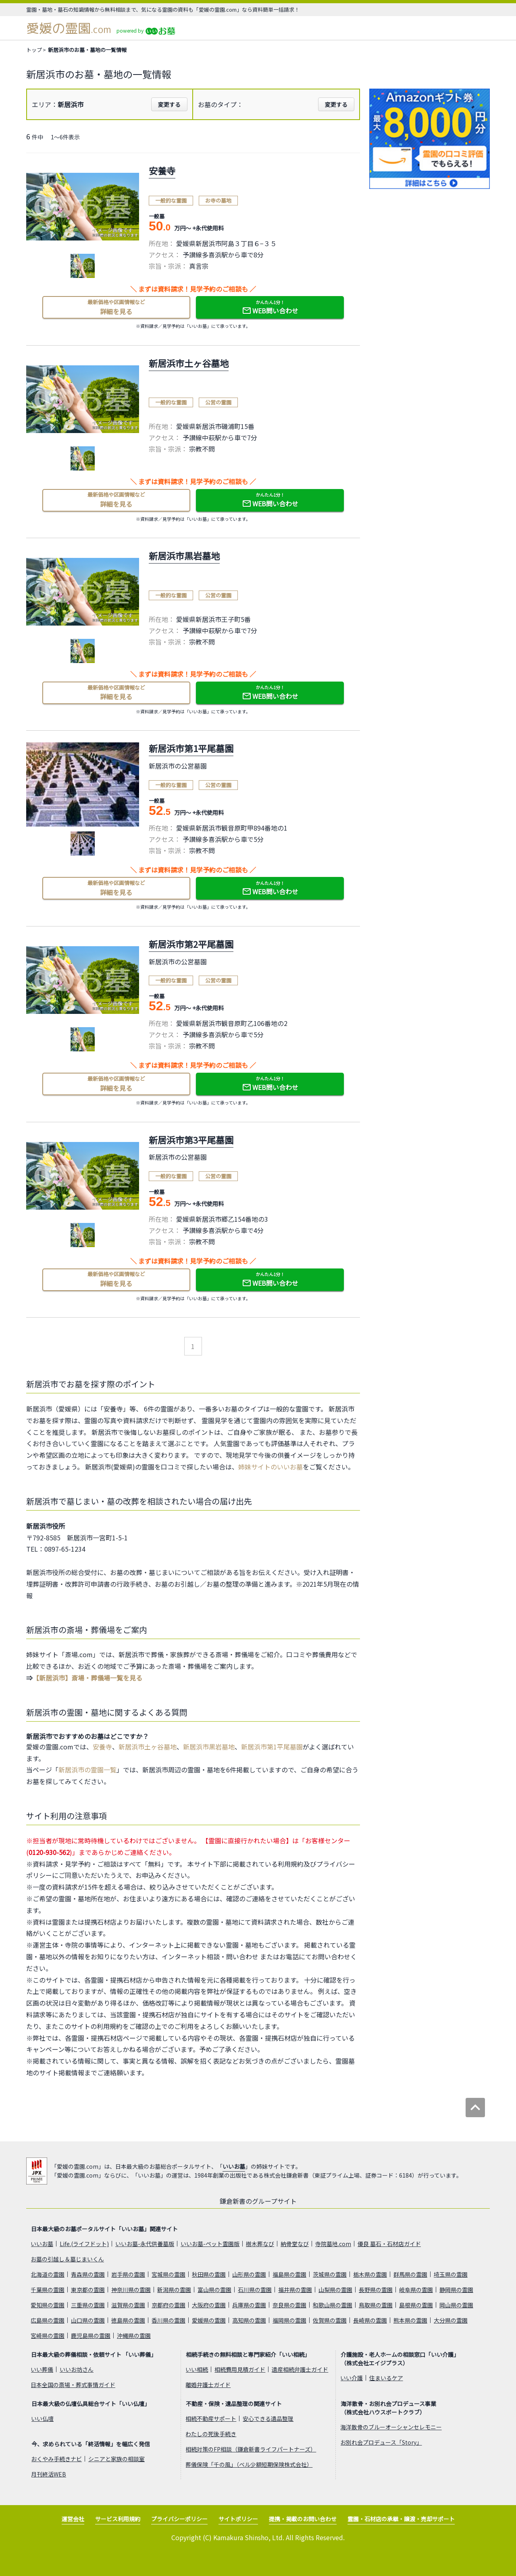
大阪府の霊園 (209, 2305)
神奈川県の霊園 (131, 2289)
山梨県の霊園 (335, 2289)
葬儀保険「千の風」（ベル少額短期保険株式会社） (248, 2464)
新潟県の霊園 (174, 2289)
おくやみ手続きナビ (56, 2459)
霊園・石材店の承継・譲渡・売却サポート (401, 2519)
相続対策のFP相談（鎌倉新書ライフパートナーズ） (250, 2449)
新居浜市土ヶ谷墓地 (148, 1746)
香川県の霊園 (168, 2320)
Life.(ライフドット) (84, 2243)
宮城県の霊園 (168, 2274)
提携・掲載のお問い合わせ (303, 2519)
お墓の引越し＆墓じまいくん (67, 2259)
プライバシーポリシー (179, 2519)
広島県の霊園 (47, 2320)
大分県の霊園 (451, 2320)
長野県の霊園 (376, 2289)
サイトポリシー (238, 2519)
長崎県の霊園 (370, 2320)
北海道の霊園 (47, 2274)
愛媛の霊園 (68, 28)
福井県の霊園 (295, 2289)
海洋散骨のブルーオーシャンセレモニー (391, 2427)
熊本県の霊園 (410, 2320)
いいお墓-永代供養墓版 (144, 2243)
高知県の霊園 (249, 2320)
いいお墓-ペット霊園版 (210, 2243)
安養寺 (102, 1746)
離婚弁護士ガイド (208, 2384)
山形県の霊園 (249, 2274)
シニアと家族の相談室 (116, 2459)
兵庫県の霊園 (249, 2305)
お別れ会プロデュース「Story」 (381, 2442)
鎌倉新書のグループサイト (258, 2201)
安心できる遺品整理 (268, 2418)
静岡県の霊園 (456, 2289)
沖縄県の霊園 (134, 2335)
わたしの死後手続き (210, 2434)
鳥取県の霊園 (376, 2305)
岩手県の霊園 (128, 2274)
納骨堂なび (295, 2243)
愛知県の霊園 (47, 2305)
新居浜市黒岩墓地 (209, 1746)
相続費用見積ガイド (239, 2369)
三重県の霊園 (88, 2305)
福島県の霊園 (289, 2274)
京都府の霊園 (168, 2305)
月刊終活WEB (48, 2474)
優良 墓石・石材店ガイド (389, 2243)
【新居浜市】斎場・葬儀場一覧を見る (87, 1678)
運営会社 (73, 2519)
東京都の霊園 (88, 2289)
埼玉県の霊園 (451, 2274)
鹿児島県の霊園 (90, 2335)
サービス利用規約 (117, 2519)
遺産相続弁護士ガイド (300, 2369)
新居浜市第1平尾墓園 (272, 1746)
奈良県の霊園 (289, 2305)
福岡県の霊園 (289, 2320)
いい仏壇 (42, 2418)
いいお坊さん (77, 2369)
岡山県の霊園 (456, 2305)
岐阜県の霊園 (416, 2289)
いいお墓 (234, 2166)
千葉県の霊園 (47, 2289)
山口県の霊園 (88, 2320)
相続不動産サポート (210, 2418)
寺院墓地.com (333, 2243)
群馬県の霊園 (410, 2274)
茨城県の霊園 (330, 2274)
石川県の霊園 (255, 2289)
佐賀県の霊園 (330, 2320)
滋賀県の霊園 (128, 2305)
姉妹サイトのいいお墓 (270, 1466)
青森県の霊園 (88, 2274)
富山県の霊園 (214, 2289)
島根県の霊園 (416, 2305)
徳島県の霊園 (128, 2320)
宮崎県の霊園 (47, 2335)
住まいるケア (386, 2378)
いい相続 (196, 2369)
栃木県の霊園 (370, 2274)
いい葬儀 (42, 2369)
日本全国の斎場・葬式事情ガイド (73, 2384)
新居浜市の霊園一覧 (87, 1769)
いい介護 (351, 2378)
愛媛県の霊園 (209, 2320)
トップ (34, 50)
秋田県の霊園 (209, 2274)
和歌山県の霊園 (332, 2305)
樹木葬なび (260, 2243)
